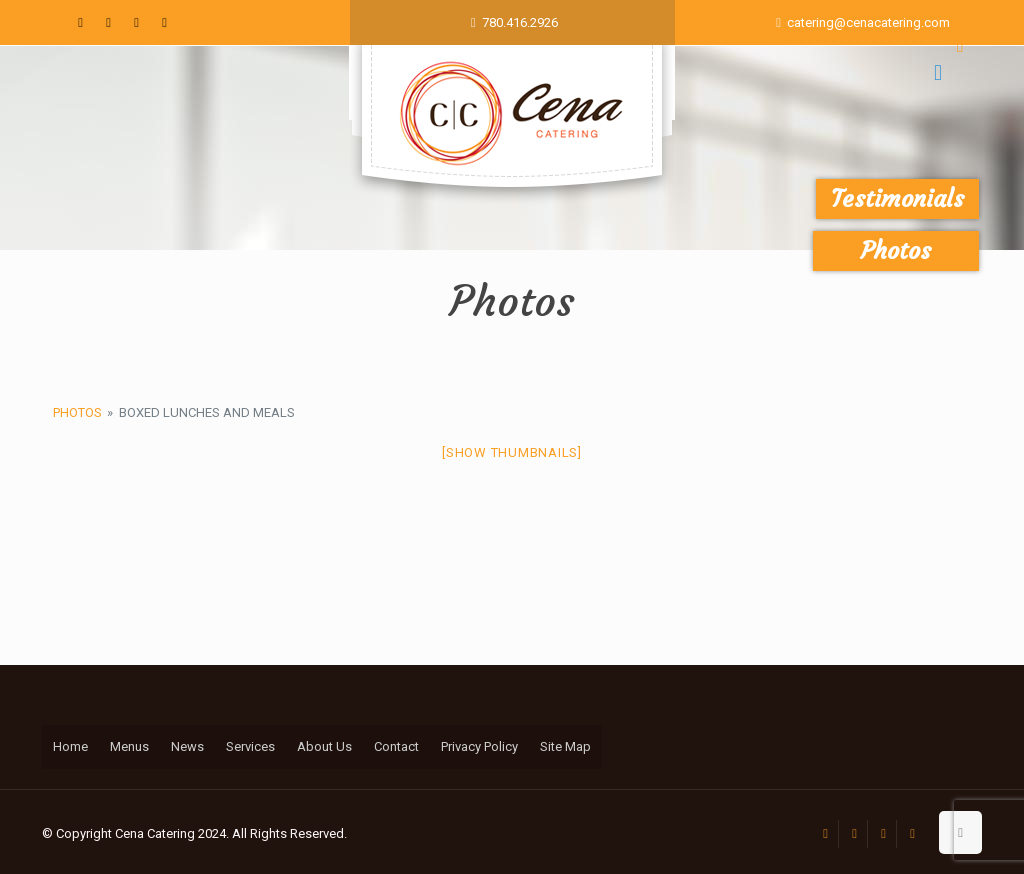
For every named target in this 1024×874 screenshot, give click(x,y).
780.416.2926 (520, 22)
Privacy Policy (479, 746)
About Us (324, 746)
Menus (129, 746)
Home (70, 746)
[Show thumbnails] (512, 452)
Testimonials (897, 199)
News (187, 746)
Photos (77, 412)
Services (250, 746)
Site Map (565, 746)
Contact (396, 746)
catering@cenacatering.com (868, 22)
